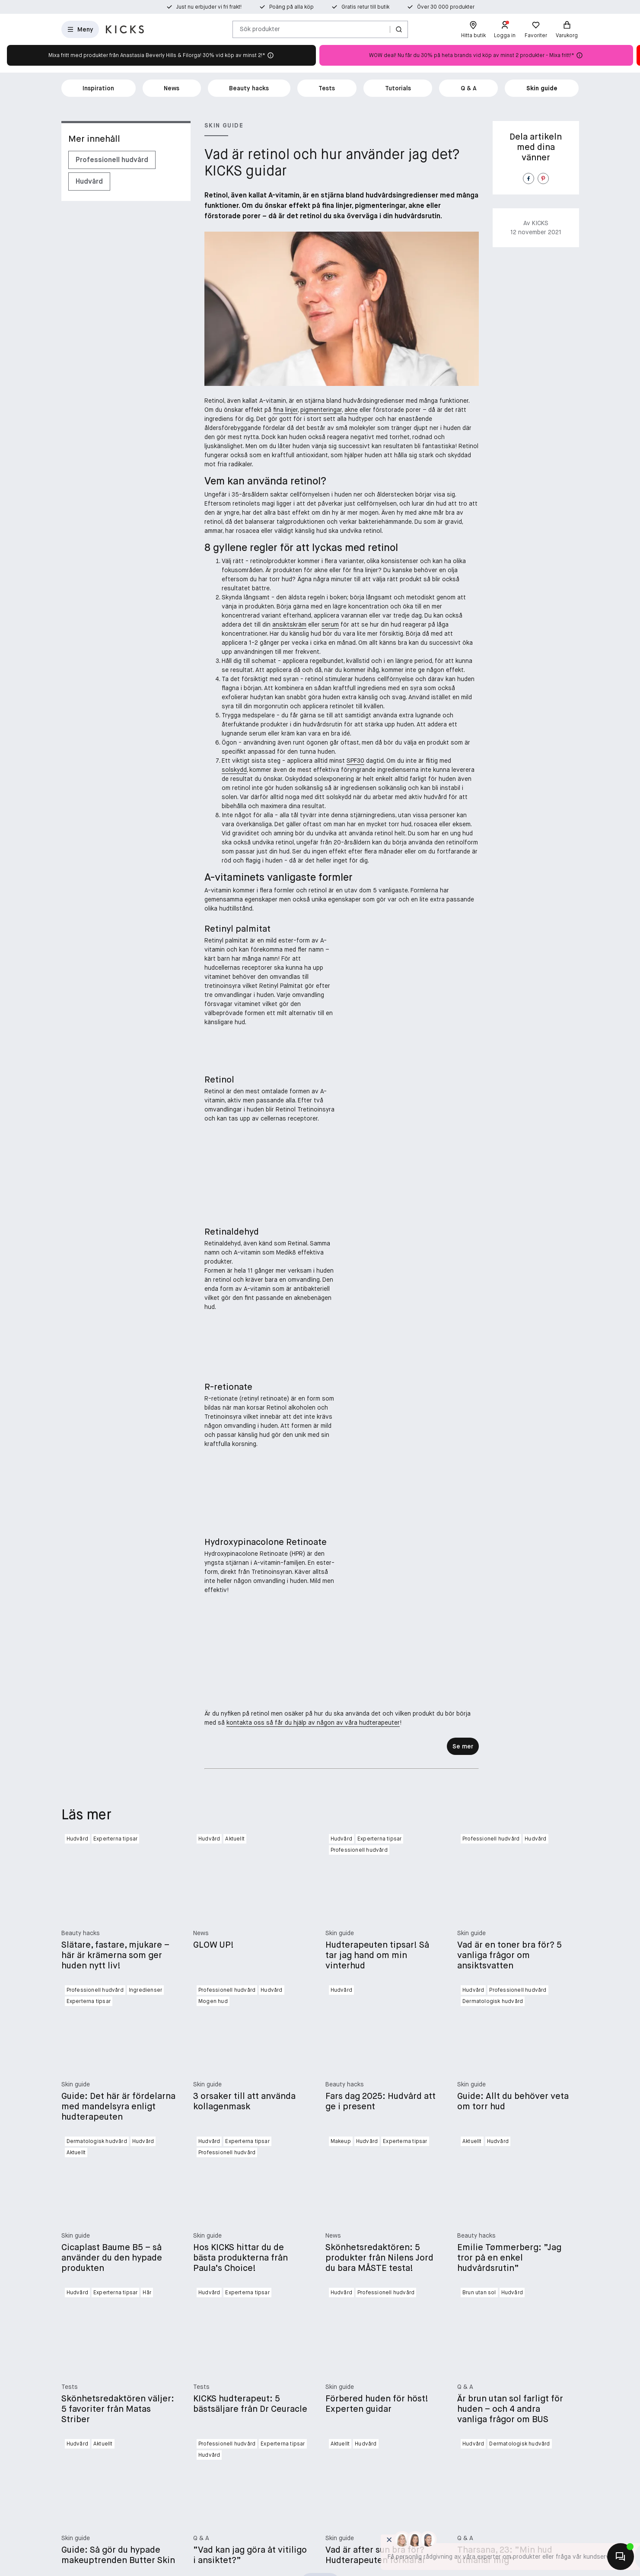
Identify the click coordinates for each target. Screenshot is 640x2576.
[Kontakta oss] (620, 2556)
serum (330, 624)
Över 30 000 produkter (445, 6)
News (171, 88)
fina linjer (285, 410)
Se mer (462, 2060)
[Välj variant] (470, 1120)
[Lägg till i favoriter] (470, 1065)
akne (351, 410)
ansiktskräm (289, 624)
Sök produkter (260, 29)
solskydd (234, 770)
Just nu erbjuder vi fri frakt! (209, 6)
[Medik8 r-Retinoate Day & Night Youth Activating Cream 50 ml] (413, 1688)
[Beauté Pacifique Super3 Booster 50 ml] (413, 1026)
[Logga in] (505, 29)
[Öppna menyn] (80, 29)
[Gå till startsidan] (125, 29)
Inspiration (98, 88)
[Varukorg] (567, 29)
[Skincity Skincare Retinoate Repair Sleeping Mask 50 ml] (413, 1909)
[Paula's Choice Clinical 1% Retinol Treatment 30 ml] (413, 1247)
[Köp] (470, 1345)
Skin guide (541, 88)
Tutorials (398, 88)
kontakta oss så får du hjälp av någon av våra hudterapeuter (313, 2036)
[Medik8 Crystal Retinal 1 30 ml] (413, 1467)
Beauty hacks (249, 88)
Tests (326, 88)
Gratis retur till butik (365, 6)
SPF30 (355, 760)
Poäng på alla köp (291, 6)
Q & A (469, 88)
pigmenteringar (321, 410)
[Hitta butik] (473, 29)
